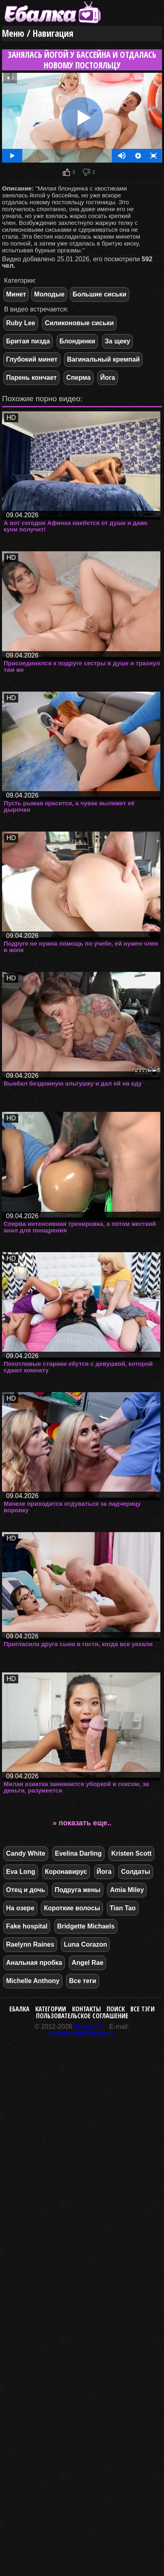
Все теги (82, 1980)
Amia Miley (127, 1889)
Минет (16, 294)
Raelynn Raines (30, 1944)
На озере (20, 1908)
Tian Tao (123, 1908)
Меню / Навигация (37, 33)
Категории (50, 2008)
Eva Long (20, 1871)
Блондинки (77, 341)
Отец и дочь (25, 1889)
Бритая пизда (28, 341)
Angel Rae (87, 1962)
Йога (107, 377)
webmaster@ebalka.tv (82, 2033)
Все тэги (142, 2008)
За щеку (117, 341)
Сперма (78, 377)
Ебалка (19, 2008)
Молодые (49, 294)
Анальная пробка (34, 1962)
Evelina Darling (78, 1853)
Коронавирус (66, 1871)
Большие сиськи (99, 294)
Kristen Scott (131, 1853)
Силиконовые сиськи (79, 323)
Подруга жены (77, 1889)
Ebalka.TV (89, 2026)
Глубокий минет (32, 359)
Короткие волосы (72, 1908)
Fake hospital (26, 1926)
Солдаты (135, 1871)
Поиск (115, 2008)
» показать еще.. (82, 1823)
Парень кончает (31, 377)
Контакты (86, 2008)
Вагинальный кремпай (103, 359)
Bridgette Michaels (86, 1926)
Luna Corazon (85, 1944)
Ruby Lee (20, 323)
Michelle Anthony (33, 1980)
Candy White (25, 1853)
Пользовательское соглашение (82, 2015)
